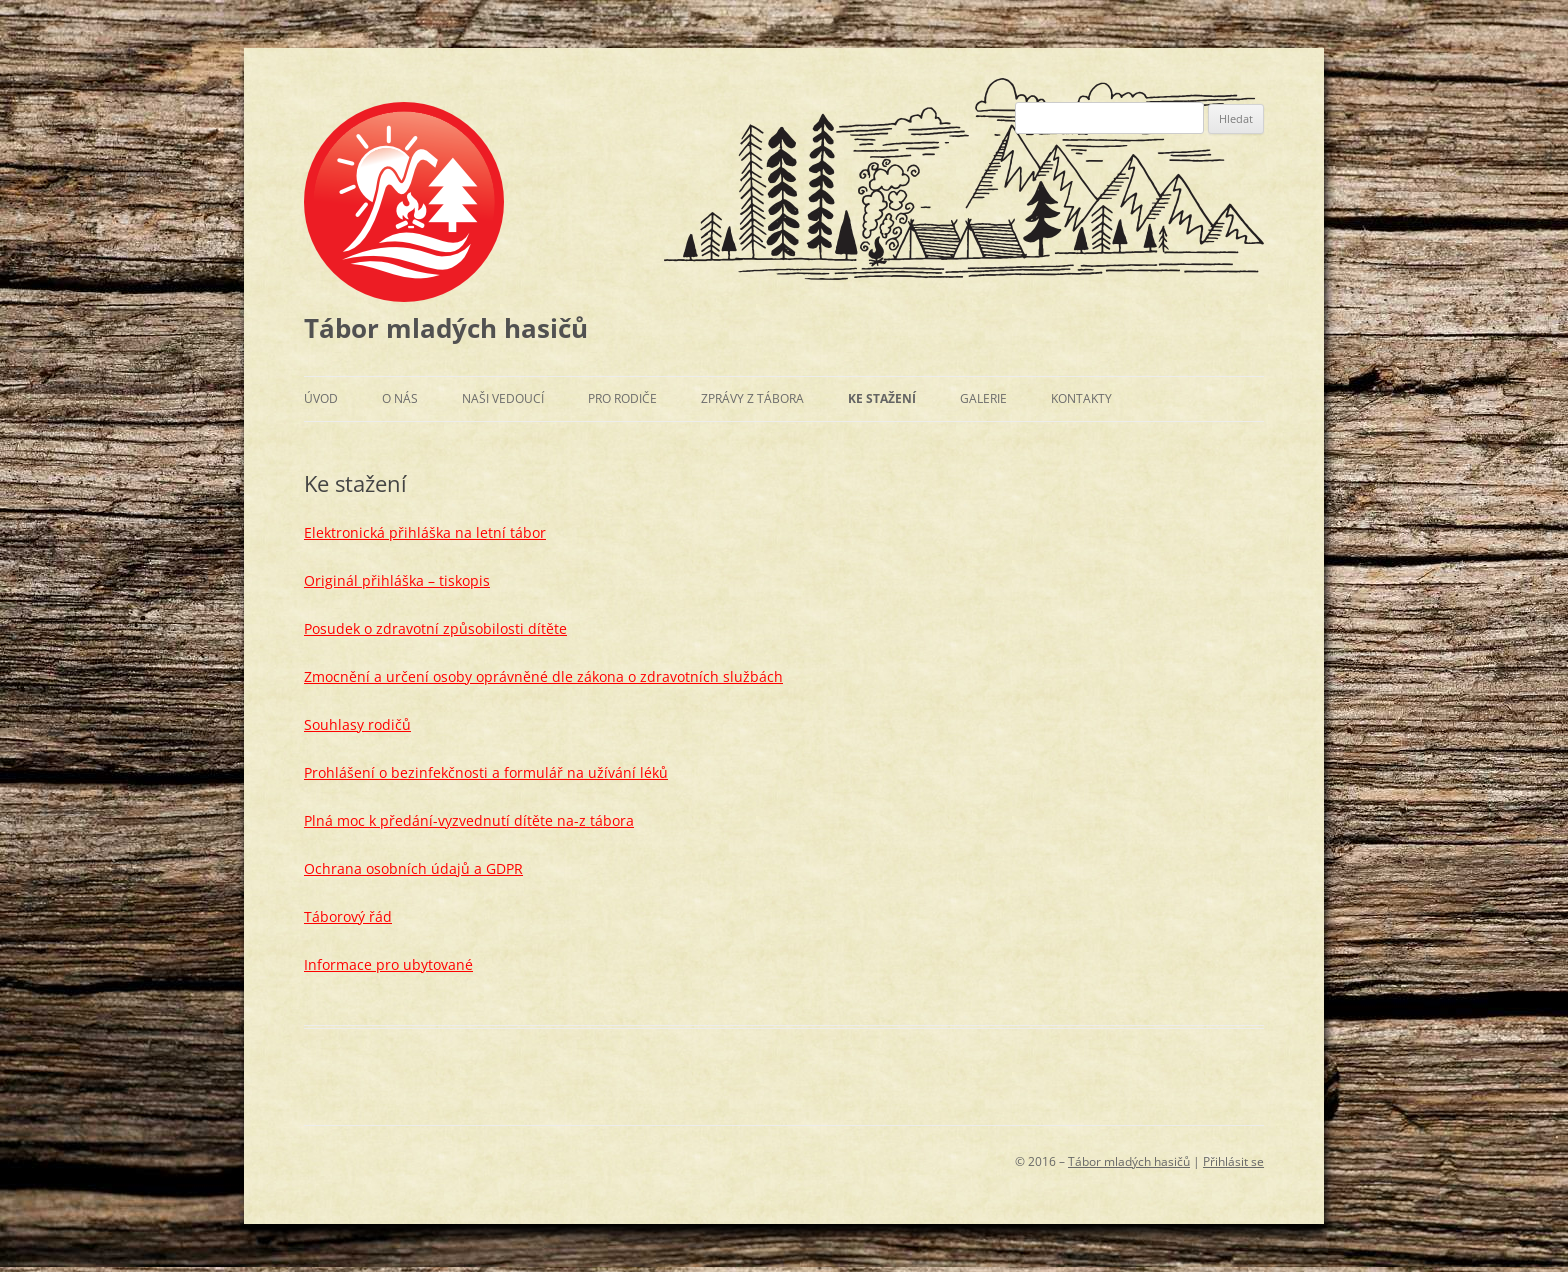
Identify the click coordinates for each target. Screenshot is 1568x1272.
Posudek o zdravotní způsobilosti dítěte (435, 628)
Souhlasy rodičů (357, 724)
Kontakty (1081, 398)
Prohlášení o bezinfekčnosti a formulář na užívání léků (486, 772)
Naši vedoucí (503, 398)
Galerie (983, 398)
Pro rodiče (622, 398)
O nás (400, 398)
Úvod (321, 398)
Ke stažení (882, 398)
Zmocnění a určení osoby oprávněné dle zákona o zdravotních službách (543, 676)
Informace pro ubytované (388, 964)
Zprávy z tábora (752, 398)
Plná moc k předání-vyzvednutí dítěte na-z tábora (469, 820)
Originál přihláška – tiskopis (397, 580)
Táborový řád (348, 916)
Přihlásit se (1233, 1161)
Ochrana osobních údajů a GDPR (413, 868)
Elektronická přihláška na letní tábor (425, 532)
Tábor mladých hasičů (446, 328)
